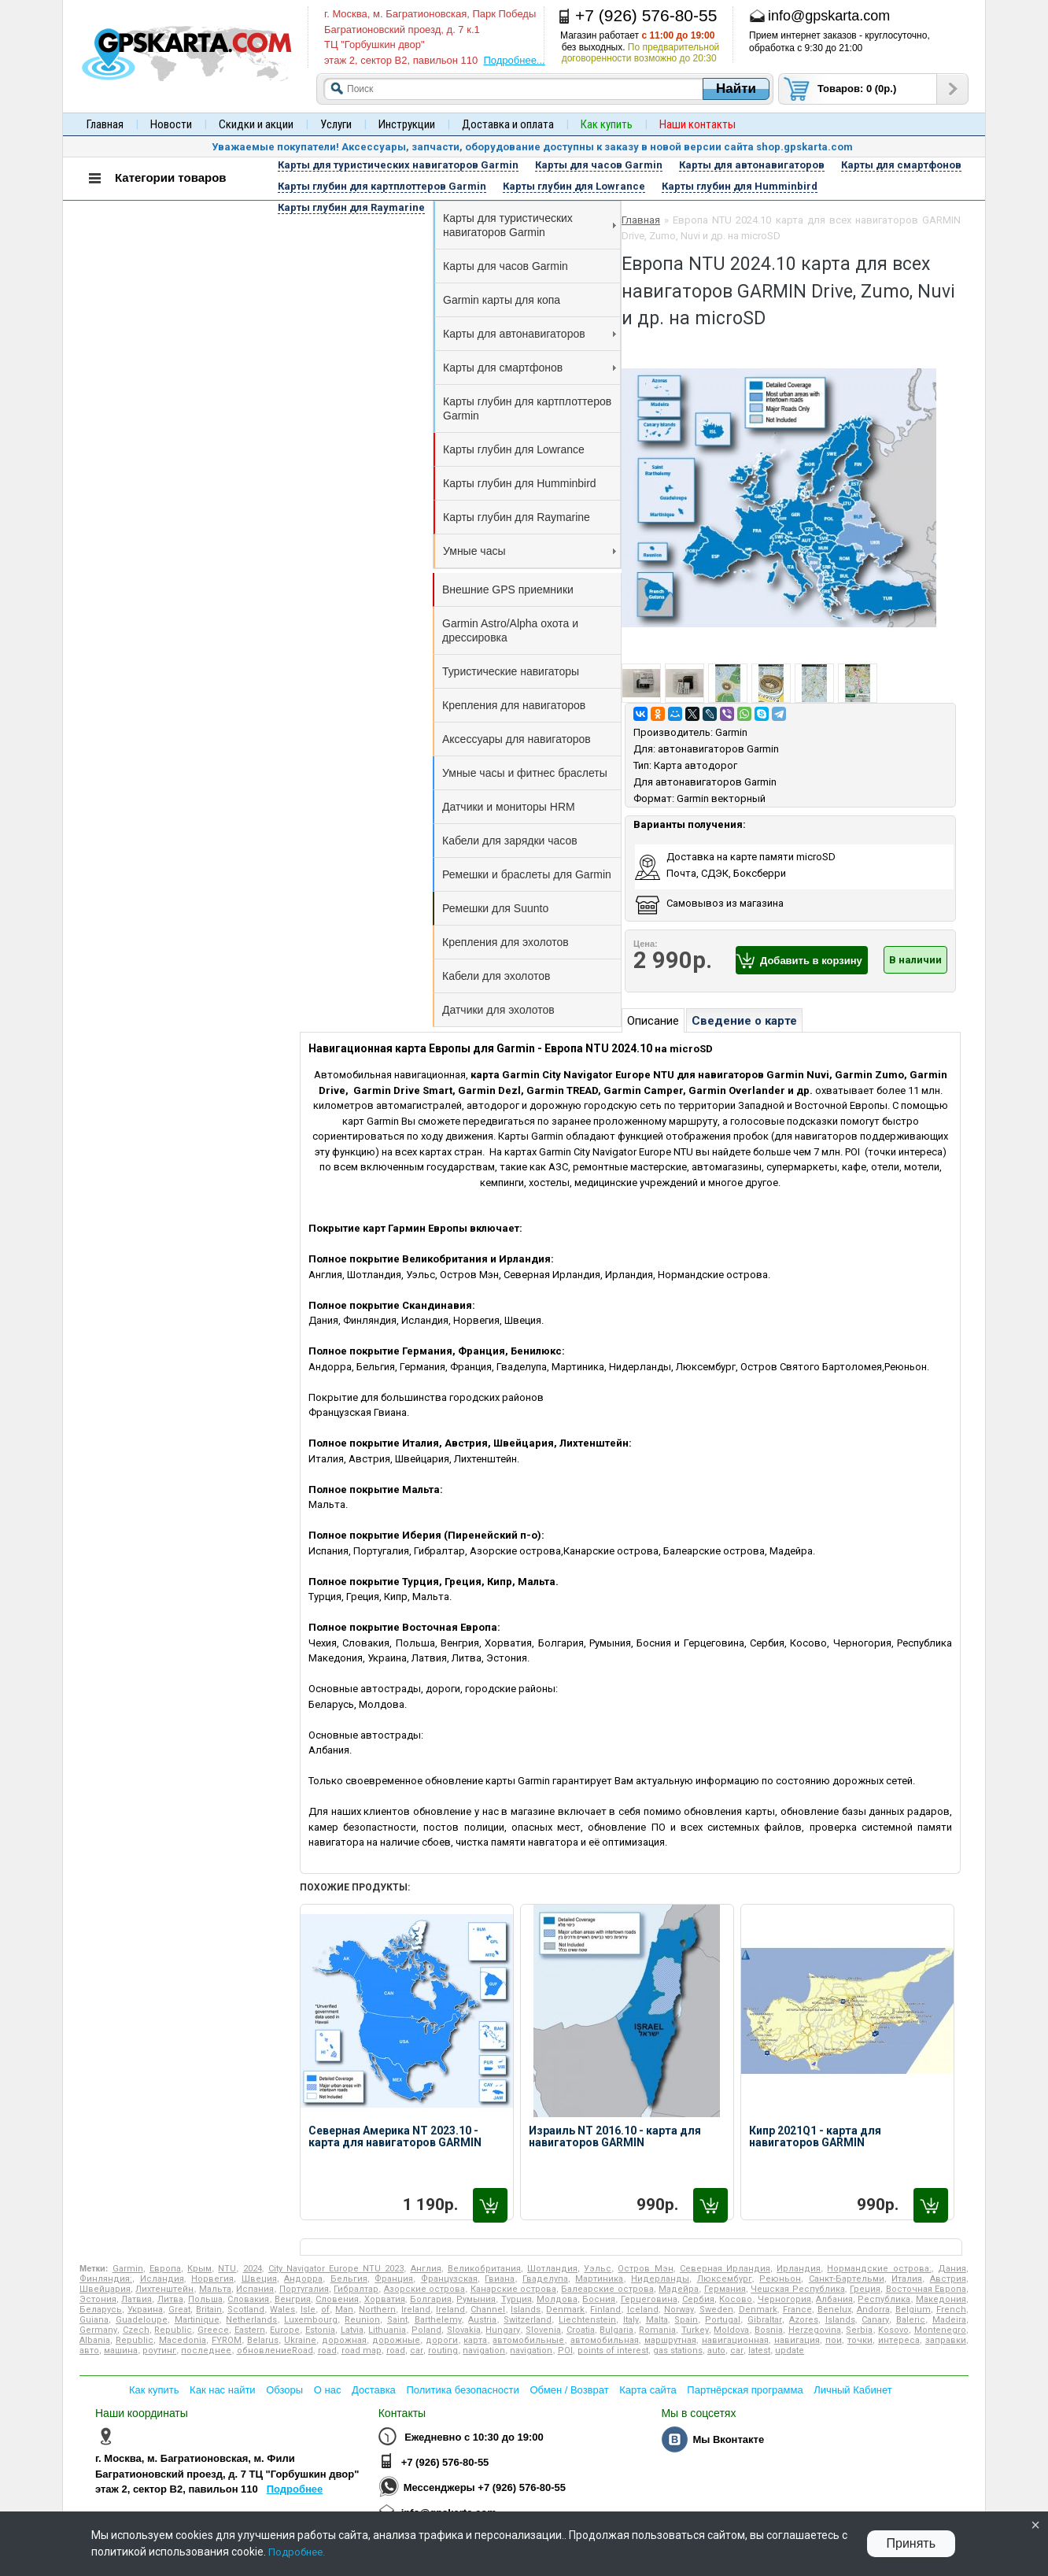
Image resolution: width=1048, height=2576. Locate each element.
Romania (657, 2330)
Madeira (949, 2320)
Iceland (643, 2309)
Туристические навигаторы (510, 671)
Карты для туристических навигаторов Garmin (529, 225)
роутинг (159, 2350)
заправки (945, 2340)
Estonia (320, 2330)
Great (179, 2309)
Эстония (97, 2299)
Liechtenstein (587, 2320)
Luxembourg (311, 2320)
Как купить (154, 2390)
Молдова (557, 2299)
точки (860, 2340)
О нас (327, 2390)
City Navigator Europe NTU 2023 (336, 2269)
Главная (105, 124)
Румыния (476, 2299)
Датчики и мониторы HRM (508, 806)
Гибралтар (356, 2289)
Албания (834, 2299)
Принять (911, 2543)
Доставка (374, 2390)
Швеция (259, 2279)
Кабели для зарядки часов (510, 840)
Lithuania (387, 2330)
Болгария (431, 2299)
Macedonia (182, 2340)
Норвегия (212, 2279)
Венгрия (293, 2299)
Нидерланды (660, 2279)
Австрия (948, 2279)
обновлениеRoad (275, 2350)
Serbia (859, 2330)
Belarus (263, 2340)
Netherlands (251, 2320)
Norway (679, 2309)
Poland (426, 2330)
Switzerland (528, 2320)
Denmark (565, 2309)
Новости (171, 124)
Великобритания (484, 2269)
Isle (308, 2309)
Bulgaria (616, 2330)
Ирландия (799, 2269)
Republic (173, 2330)
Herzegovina (814, 2330)
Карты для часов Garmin (505, 266)
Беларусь (100, 2309)
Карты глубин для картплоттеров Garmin (527, 408)
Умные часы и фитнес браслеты (524, 773)
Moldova (731, 2330)
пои (833, 2340)
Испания (255, 2289)
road (327, 2350)
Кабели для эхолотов (496, 976)
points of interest (613, 2350)
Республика (884, 2299)
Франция (394, 2279)
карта (475, 2340)
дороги (442, 2340)
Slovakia (464, 2330)
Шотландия (552, 2269)
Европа (165, 2269)
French (951, 2309)
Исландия (162, 2279)
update (789, 2350)
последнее (206, 2350)
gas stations (678, 2350)
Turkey (695, 2330)
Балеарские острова (607, 2289)
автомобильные (528, 2340)
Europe (285, 2330)
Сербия (698, 2299)
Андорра (303, 2279)
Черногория (784, 2299)
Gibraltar (764, 2320)
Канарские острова (513, 2289)
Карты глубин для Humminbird (519, 483)
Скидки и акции (256, 124)
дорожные (396, 2340)
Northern (377, 2309)
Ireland (415, 2309)
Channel (487, 2309)
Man (344, 2309)
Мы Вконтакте (728, 2439)
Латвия (136, 2299)
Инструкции (406, 124)
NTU (227, 2269)
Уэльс (597, 2269)
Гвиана (500, 2279)
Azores (803, 2320)
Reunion (362, 2320)
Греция (865, 2289)
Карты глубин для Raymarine (516, 517)
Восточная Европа (926, 2289)
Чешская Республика (797, 2289)
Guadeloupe (142, 2320)
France (797, 2309)
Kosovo (893, 2330)
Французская (449, 2279)
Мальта (215, 2289)
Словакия (248, 2299)
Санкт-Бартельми (846, 2279)
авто (89, 2350)
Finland (605, 2309)
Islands (526, 2309)
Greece (213, 2330)
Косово (735, 2299)
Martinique (197, 2320)
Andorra (873, 2309)
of (325, 2309)
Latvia (352, 2330)
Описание (653, 1021)
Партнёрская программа (745, 2390)
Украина (145, 2309)
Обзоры (284, 2390)
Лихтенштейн (164, 2289)
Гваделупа (545, 2279)
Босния (598, 2299)
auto (716, 2350)
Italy (631, 2320)
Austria (482, 2320)
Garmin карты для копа (501, 300)
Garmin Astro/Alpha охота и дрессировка (510, 630)
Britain (209, 2309)
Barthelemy (438, 2320)
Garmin (731, 732)
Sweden (716, 2309)
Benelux (834, 2309)
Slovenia (543, 2330)
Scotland (245, 2309)
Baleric (910, 2320)
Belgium (913, 2309)
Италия (906, 2279)
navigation (484, 2350)
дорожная (344, 2340)
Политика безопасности (462, 2390)
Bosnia (769, 2330)
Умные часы (529, 551)
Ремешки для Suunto (495, 908)
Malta (657, 2320)
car (416, 2350)
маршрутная (670, 2340)
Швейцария (105, 2289)
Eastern (249, 2330)
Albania (94, 2340)
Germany (98, 2330)
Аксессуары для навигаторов (516, 739)
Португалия (304, 2289)
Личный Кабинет (852, 2390)
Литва (170, 2299)
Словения (337, 2299)
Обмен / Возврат (569, 2390)
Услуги (336, 124)
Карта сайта (647, 2390)
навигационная (735, 2340)
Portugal (722, 2320)
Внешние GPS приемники (508, 589)
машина (121, 2350)
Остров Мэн (645, 2269)
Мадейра (679, 2289)
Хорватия (384, 2299)
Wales (282, 2309)
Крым (199, 2269)
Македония (941, 2299)
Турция (516, 2299)
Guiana (94, 2320)
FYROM (227, 2340)
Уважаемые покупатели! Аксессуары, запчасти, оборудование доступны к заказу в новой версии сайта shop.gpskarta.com (532, 147)
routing (443, 2350)
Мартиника (599, 2279)
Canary (875, 2320)
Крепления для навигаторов (513, 705)
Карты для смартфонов (529, 367)
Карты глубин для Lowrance (514, 449)
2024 (252, 2269)
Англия (426, 2269)
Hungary (502, 2330)
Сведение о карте (744, 1021)
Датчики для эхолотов (498, 1009)
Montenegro (940, 2330)
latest (759, 2350)
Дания (952, 2269)
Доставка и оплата (508, 124)
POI (565, 2350)
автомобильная (604, 2340)
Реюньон (780, 2279)
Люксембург (724, 2279)
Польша (205, 2299)
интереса (899, 2340)
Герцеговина (649, 2299)
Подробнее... (513, 60)
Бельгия (348, 2279)
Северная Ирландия (725, 2269)
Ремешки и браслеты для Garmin (526, 874)
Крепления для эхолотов (505, 942)
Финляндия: (105, 2279)
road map (361, 2350)
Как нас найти (223, 2390)
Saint (397, 2320)
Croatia (580, 2330)
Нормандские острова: (879, 2269)
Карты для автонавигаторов (529, 333)
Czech (136, 2330)
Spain (686, 2320)
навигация (797, 2340)
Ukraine (300, 2340)
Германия (725, 2289)
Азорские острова (424, 2289)
